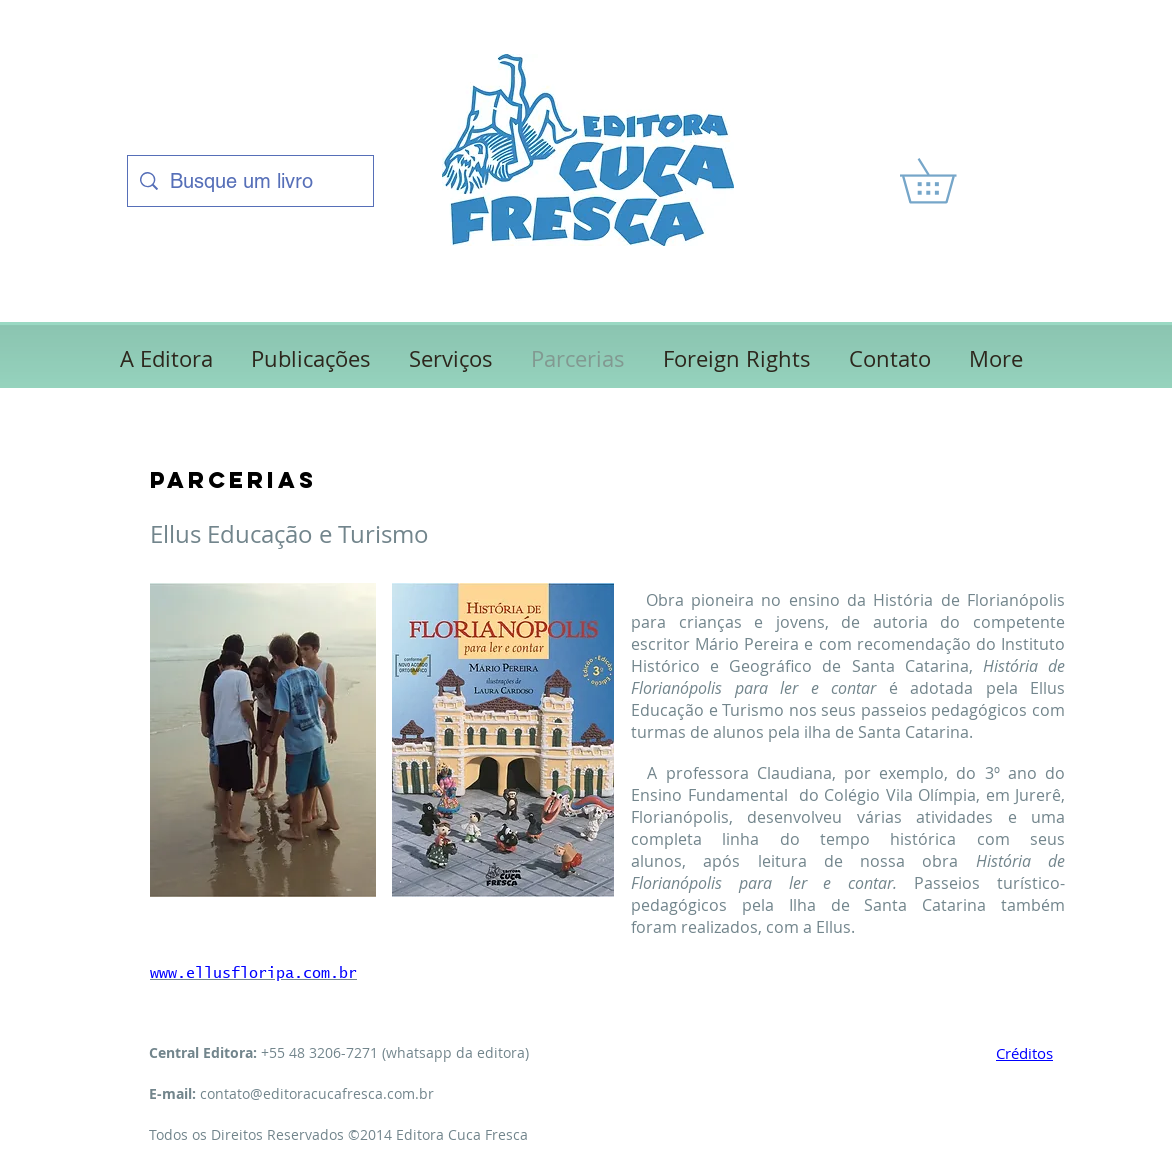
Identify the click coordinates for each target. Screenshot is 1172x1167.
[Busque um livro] (250, 181)
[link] (949, 181)
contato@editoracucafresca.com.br (317, 1093)
